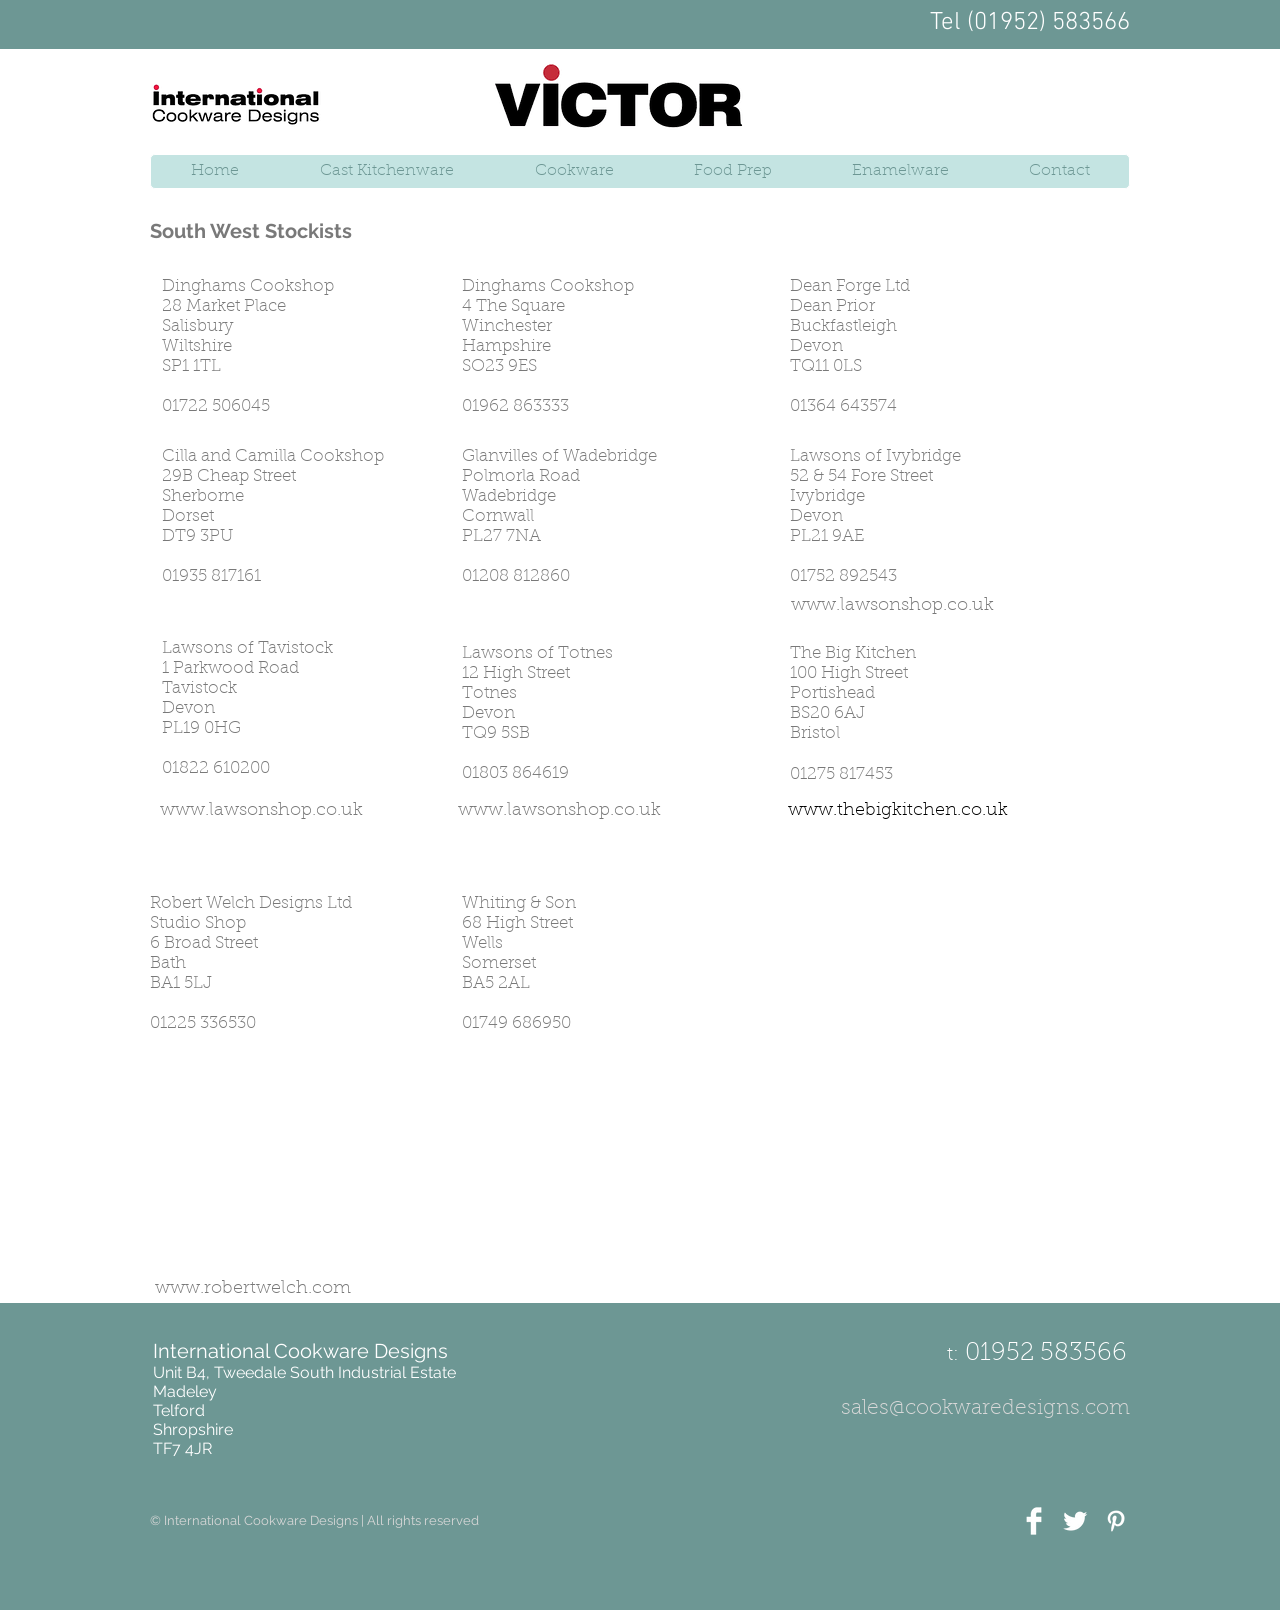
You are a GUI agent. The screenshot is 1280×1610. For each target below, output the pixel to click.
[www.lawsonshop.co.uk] (892, 607)
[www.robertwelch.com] (252, 1290)
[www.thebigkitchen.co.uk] (898, 812)
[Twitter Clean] (1075, 1521)
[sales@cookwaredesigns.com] (985, 1409)
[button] (314, 1521)
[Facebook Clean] (1034, 1521)
